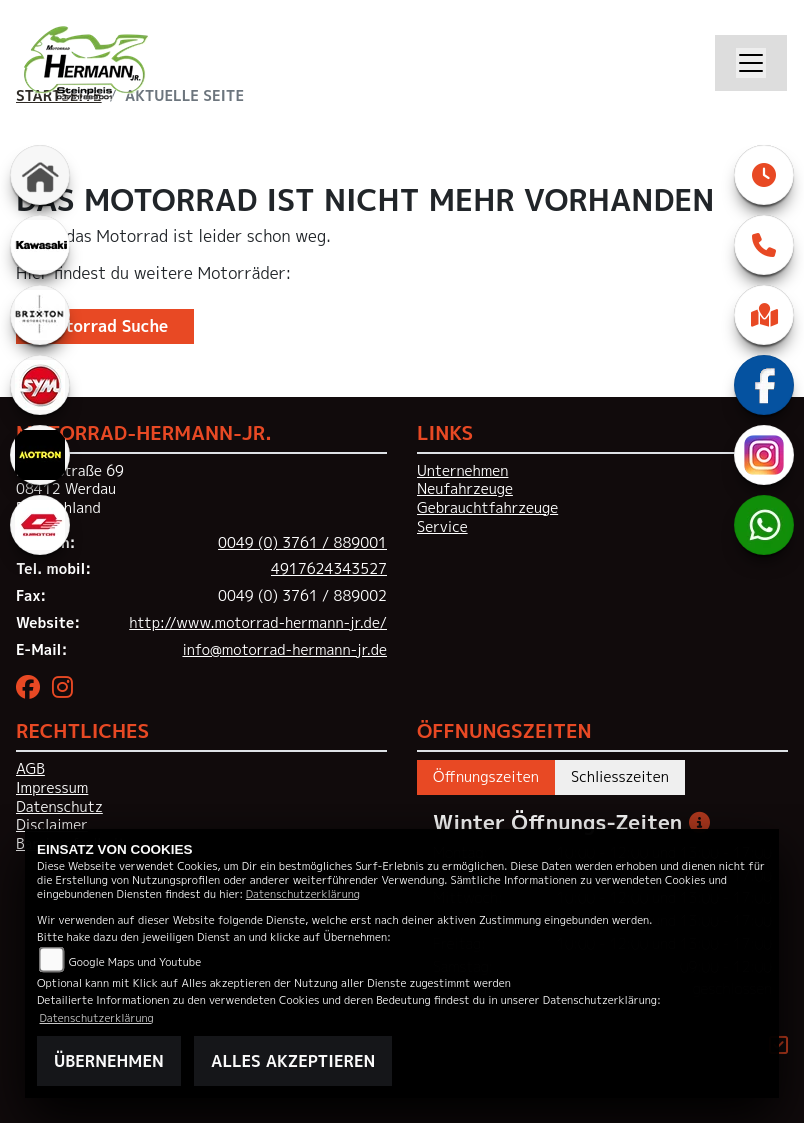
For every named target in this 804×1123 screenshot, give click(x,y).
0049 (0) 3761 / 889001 (302, 543)
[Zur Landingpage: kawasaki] (40, 245)
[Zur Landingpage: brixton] (40, 315)
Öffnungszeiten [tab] (486, 777)
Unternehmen (462, 471)
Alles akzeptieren (293, 1061)
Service (442, 527)
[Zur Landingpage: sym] (40, 385)
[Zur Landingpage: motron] (40, 455)
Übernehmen (109, 1061)
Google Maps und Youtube (135, 961)
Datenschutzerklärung (303, 893)
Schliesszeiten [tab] (620, 777)
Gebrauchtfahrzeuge (487, 508)
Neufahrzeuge (465, 489)
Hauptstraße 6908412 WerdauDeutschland (70, 489)
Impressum (52, 788)
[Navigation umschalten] (751, 63)
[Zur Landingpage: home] (40, 175)
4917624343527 (329, 569)
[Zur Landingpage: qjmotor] (40, 525)
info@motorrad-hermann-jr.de (284, 650)
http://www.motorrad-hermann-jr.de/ (258, 623)
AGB (30, 769)
